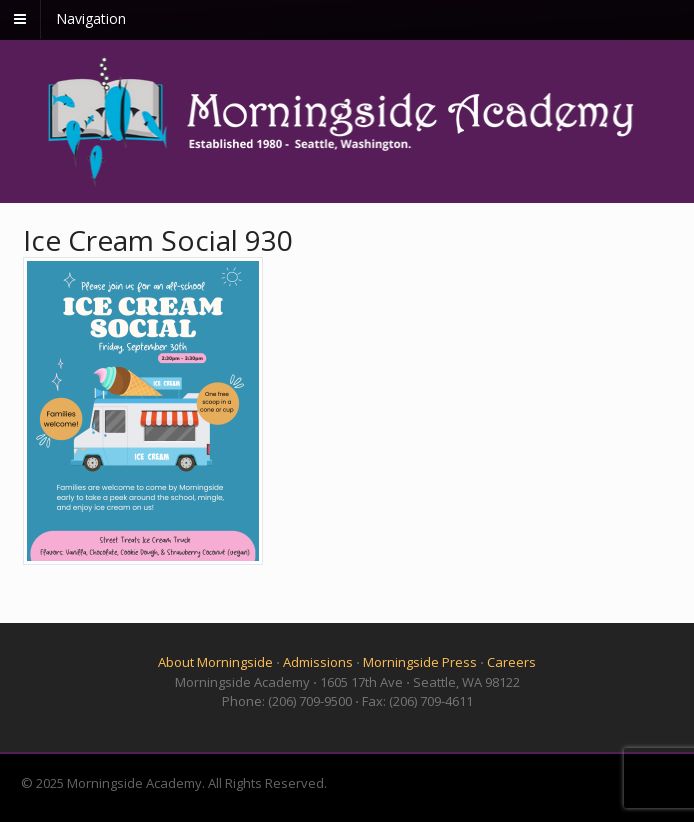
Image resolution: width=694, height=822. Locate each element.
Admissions (318, 662)
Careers (511, 662)
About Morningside (215, 662)
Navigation (91, 18)
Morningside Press (420, 662)
